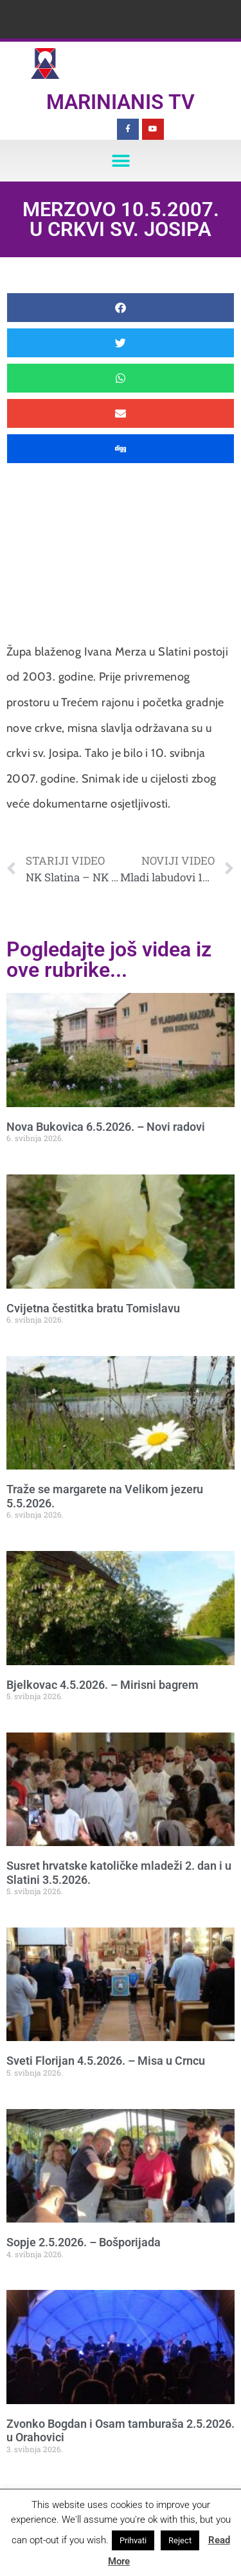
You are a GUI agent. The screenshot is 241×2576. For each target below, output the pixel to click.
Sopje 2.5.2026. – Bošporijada (83, 2242)
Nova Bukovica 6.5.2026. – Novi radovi (105, 1126)
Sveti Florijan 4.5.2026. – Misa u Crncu (105, 2060)
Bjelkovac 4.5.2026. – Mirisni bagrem (102, 1684)
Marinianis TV (120, 102)
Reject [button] (180, 2540)
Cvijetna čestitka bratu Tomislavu (93, 1308)
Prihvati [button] (133, 2540)
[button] (120, 160)
